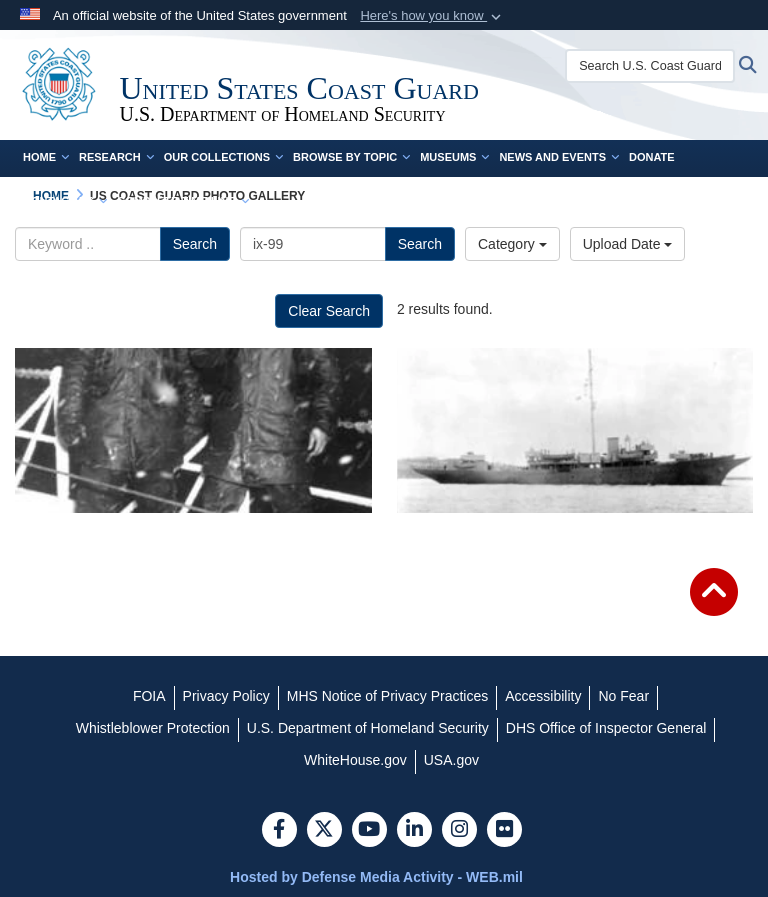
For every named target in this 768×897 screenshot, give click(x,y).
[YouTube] (369, 831)
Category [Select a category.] (512, 244)
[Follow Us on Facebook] (279, 831)
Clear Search (329, 311)
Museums (454, 157)
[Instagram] (459, 831)
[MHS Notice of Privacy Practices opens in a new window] (388, 696)
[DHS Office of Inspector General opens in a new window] (606, 728)
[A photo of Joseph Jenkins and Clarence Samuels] (193, 430)
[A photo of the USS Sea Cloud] (575, 430)
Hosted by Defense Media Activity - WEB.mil (376, 877)
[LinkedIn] (414, 831)
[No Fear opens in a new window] (623, 696)
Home (46, 157)
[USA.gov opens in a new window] (451, 760)
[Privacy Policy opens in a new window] (226, 696)
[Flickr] (504, 831)
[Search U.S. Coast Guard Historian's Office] (652, 66)
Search (195, 244)
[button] (432, 16)
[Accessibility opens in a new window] (543, 696)
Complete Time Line (183, 201)
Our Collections (223, 157)
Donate (652, 157)
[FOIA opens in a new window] (149, 696)
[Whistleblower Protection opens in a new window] (153, 728)
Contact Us (65, 201)
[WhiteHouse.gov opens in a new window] (355, 760)
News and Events (559, 157)
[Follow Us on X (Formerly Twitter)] (324, 831)
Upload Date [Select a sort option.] (628, 244)
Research (116, 157)
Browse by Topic (351, 157)
